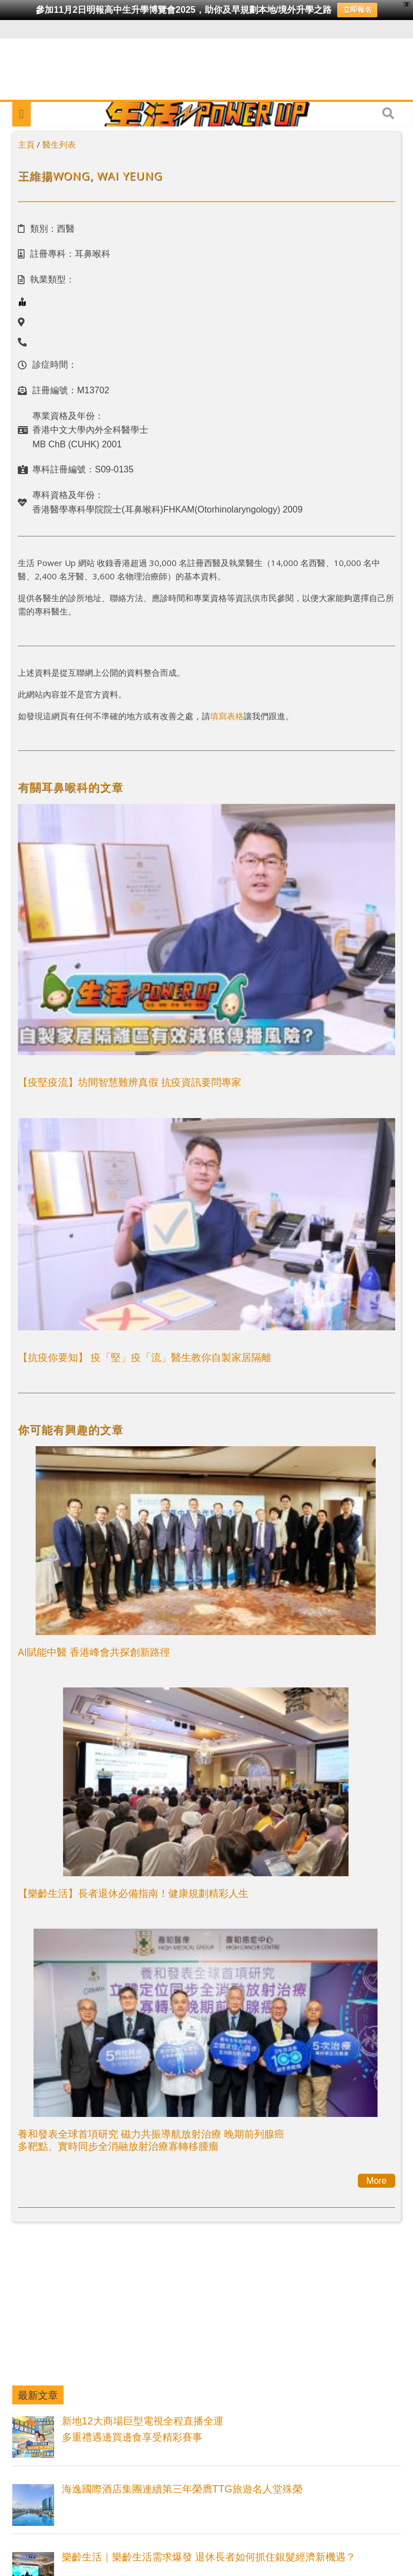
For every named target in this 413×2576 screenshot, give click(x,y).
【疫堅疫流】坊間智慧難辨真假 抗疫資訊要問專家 (129, 1082)
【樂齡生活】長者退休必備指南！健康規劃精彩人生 (133, 1893)
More (376, 2180)
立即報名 (357, 10)
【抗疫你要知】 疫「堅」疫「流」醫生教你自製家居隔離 (144, 1357)
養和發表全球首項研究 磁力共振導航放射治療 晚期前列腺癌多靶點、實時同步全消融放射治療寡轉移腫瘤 (151, 2140)
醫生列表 (59, 144)
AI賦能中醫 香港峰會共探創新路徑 (94, 1651)
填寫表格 (227, 715)
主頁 (26, 144)
